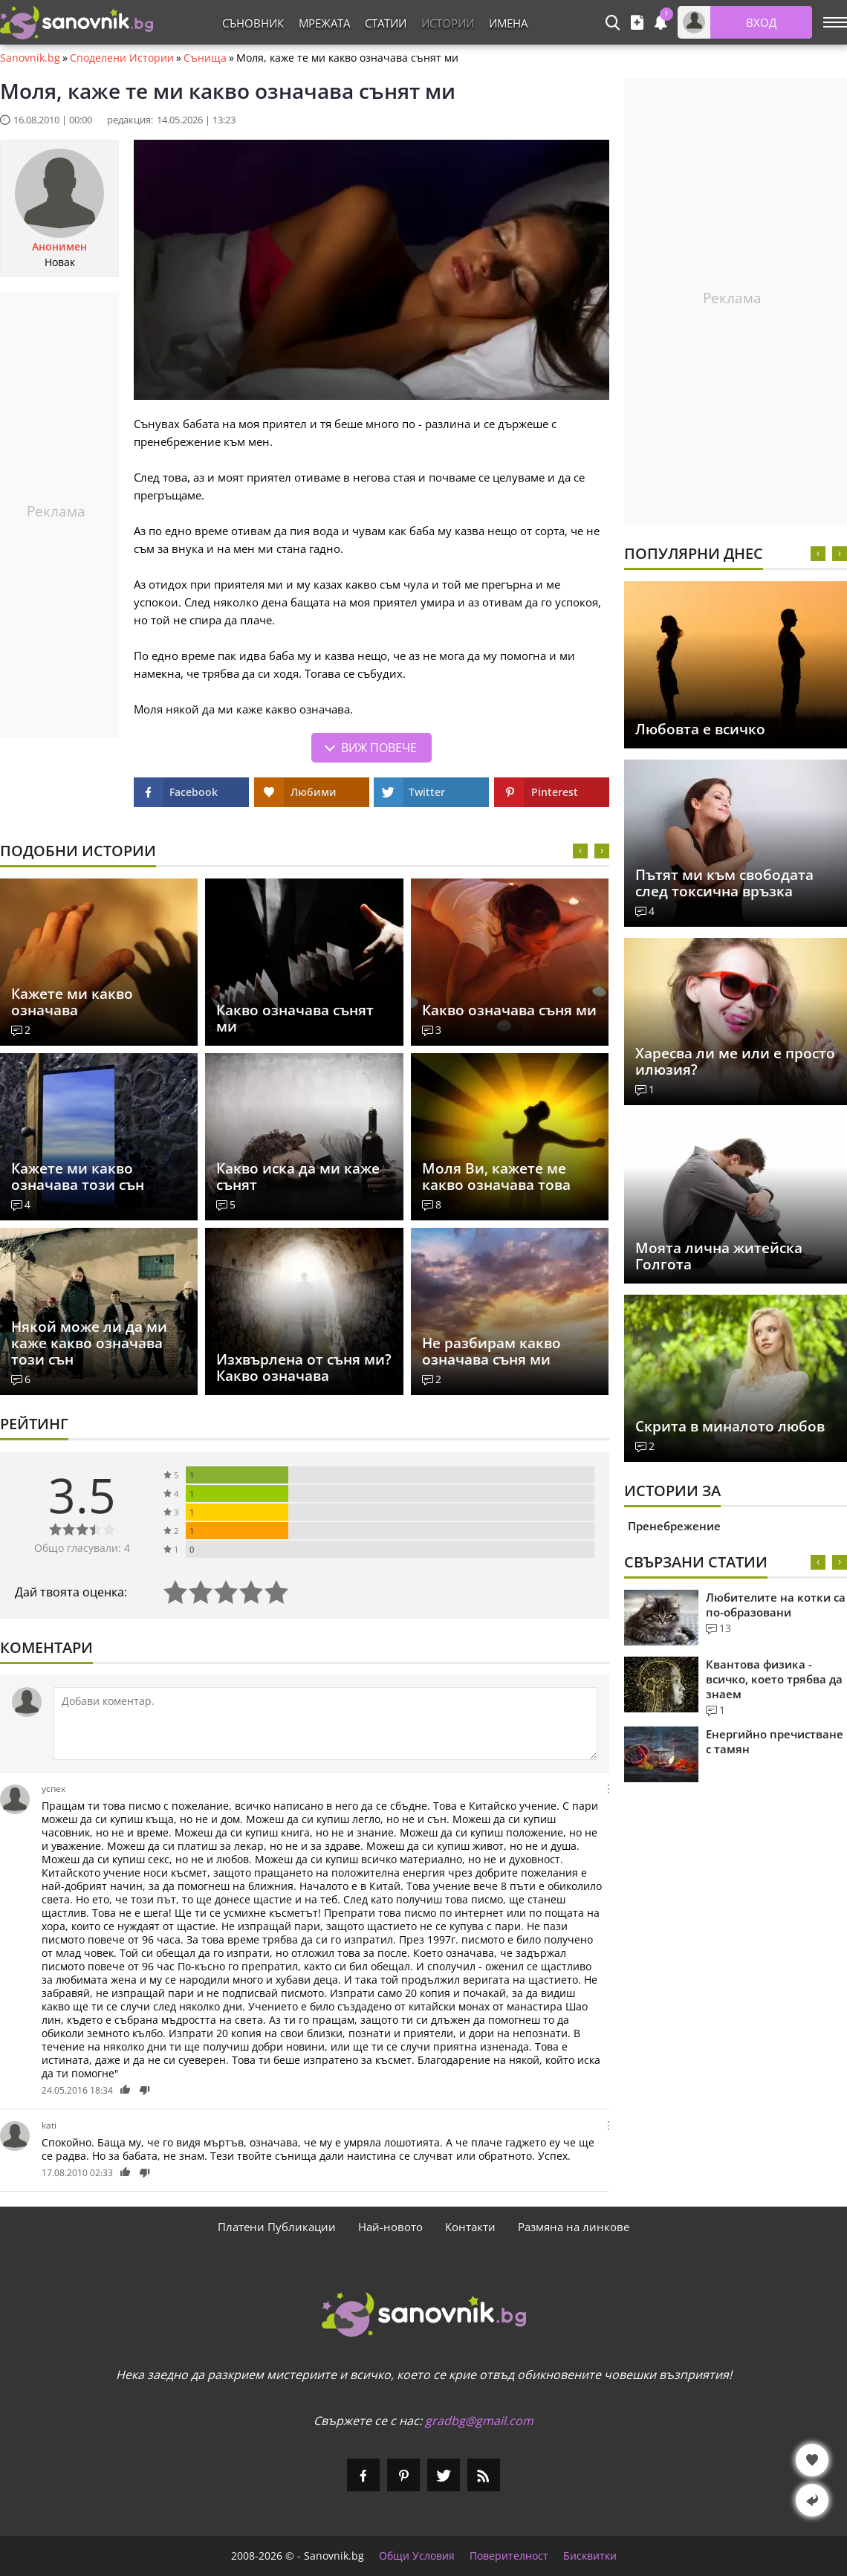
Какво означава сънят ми (295, 1018)
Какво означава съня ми (509, 1010)
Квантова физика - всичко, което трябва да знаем (774, 1679)
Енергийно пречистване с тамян (774, 1741)
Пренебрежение (674, 1525)
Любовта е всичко (700, 729)
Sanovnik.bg (30, 58)
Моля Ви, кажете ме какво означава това (496, 1176)
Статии (385, 23)
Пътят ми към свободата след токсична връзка (724, 883)
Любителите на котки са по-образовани (776, 1604)
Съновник (253, 23)
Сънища (205, 58)
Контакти (470, 2226)
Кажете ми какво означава (72, 1002)
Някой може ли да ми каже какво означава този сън (89, 1343)
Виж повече (379, 748)
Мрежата (324, 23)
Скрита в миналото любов (730, 1426)
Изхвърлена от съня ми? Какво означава (304, 1367)
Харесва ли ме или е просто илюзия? (735, 1061)
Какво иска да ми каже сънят (298, 1176)
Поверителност (509, 2556)
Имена (508, 23)
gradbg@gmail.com (479, 2420)
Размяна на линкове (573, 2226)
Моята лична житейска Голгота (718, 1256)
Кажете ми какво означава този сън (77, 1176)
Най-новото (390, 2226)
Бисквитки (590, 2556)
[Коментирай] (325, 1723)
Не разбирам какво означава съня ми (491, 1351)
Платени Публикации (277, 2226)
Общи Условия (417, 2556)
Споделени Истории (122, 58)
